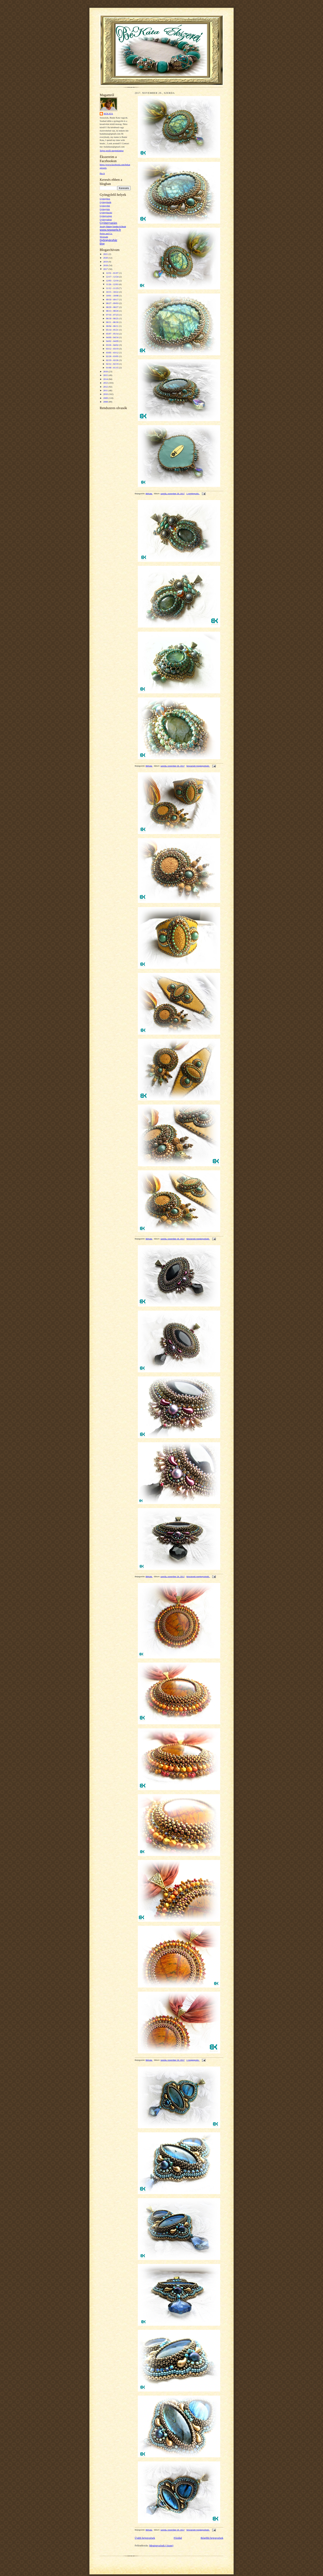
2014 (105, 379)
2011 (105, 390)
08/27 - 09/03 (112, 303)
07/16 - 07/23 (112, 314)
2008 (105, 401)
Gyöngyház (105, 209)
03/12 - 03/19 (112, 348)
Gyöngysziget (106, 216)
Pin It (102, 173)
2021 (105, 254)
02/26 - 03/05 (112, 356)
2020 (105, 257)
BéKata (108, 114)
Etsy (102, 243)
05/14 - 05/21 (112, 329)
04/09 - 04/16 (112, 337)
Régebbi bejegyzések (212, 2537)
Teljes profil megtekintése (112, 150)
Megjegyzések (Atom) (161, 2545)
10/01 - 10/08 (112, 295)
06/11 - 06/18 (112, 322)
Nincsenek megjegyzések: (198, 766)
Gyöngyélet (105, 206)
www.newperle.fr (110, 230)
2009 (105, 398)
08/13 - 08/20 (112, 311)
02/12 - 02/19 (112, 364)
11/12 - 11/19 (112, 288)
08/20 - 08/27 (112, 307)
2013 (105, 383)
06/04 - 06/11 (112, 326)
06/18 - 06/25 (112, 318)
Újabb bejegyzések (145, 2537)
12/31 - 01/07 (112, 273)
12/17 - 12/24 (112, 276)
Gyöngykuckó (106, 212)
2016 (105, 371)
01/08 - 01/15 (112, 367)
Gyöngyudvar (106, 219)
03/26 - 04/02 (112, 345)
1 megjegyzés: (193, 493)
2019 (105, 261)
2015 (105, 375)
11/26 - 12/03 (112, 284)
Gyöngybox (105, 199)
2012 (105, 386)
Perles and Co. (106, 233)
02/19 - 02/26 (112, 360)
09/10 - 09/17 (112, 299)
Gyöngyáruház (108, 240)
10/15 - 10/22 (112, 292)
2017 (105, 269)
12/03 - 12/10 (112, 280)
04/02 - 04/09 (112, 341)
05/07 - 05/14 (112, 333)
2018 (105, 265)
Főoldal (178, 2537)
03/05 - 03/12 (112, 352)
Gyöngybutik (105, 202)
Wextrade (104, 237)
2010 (105, 394)
